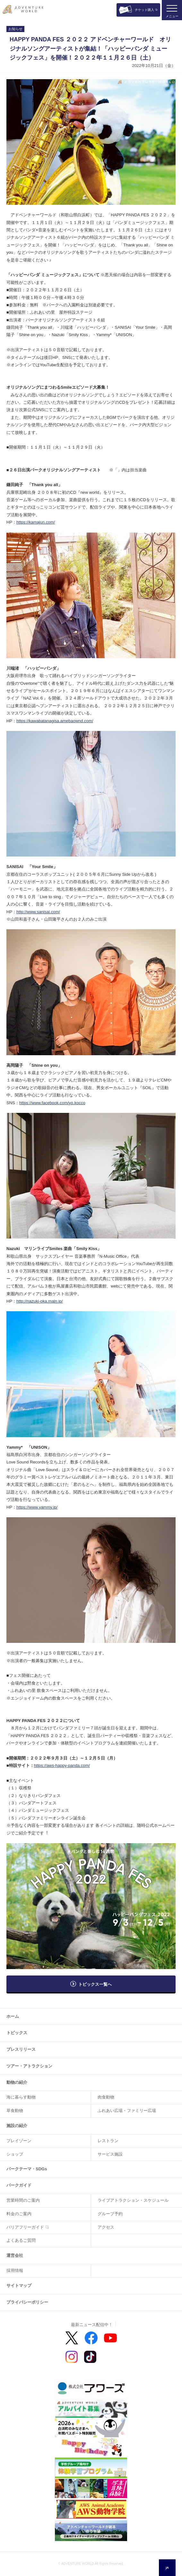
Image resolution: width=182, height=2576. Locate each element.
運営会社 (14, 2255)
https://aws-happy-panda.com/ (62, 1765)
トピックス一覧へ (95, 1984)
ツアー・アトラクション (29, 2066)
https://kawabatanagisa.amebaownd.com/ (54, 720)
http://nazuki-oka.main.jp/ (39, 1301)
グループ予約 (110, 2213)
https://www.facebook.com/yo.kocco (52, 1102)
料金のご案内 (18, 2213)
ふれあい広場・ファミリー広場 (127, 2110)
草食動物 (14, 2110)
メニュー (172, 16)
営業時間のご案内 (23, 2200)
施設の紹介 (16, 2125)
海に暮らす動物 (21, 2097)
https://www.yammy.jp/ (36, 1507)
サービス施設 (110, 2154)
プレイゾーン (18, 2140)
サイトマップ (18, 2285)
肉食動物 (106, 2097)
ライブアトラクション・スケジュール (133, 2200)
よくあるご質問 (21, 2240)
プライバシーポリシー (27, 2302)
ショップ (14, 2154)
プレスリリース (21, 2049)
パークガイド (18, 2185)
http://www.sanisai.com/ (38, 911)
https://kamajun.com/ (35, 522)
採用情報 (14, 2270)
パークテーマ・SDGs (26, 2168)
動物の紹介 (16, 2082)
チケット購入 (144, 10)
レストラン (108, 2140)
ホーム (12, 2016)
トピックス (16, 2032)
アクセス (106, 2227)
